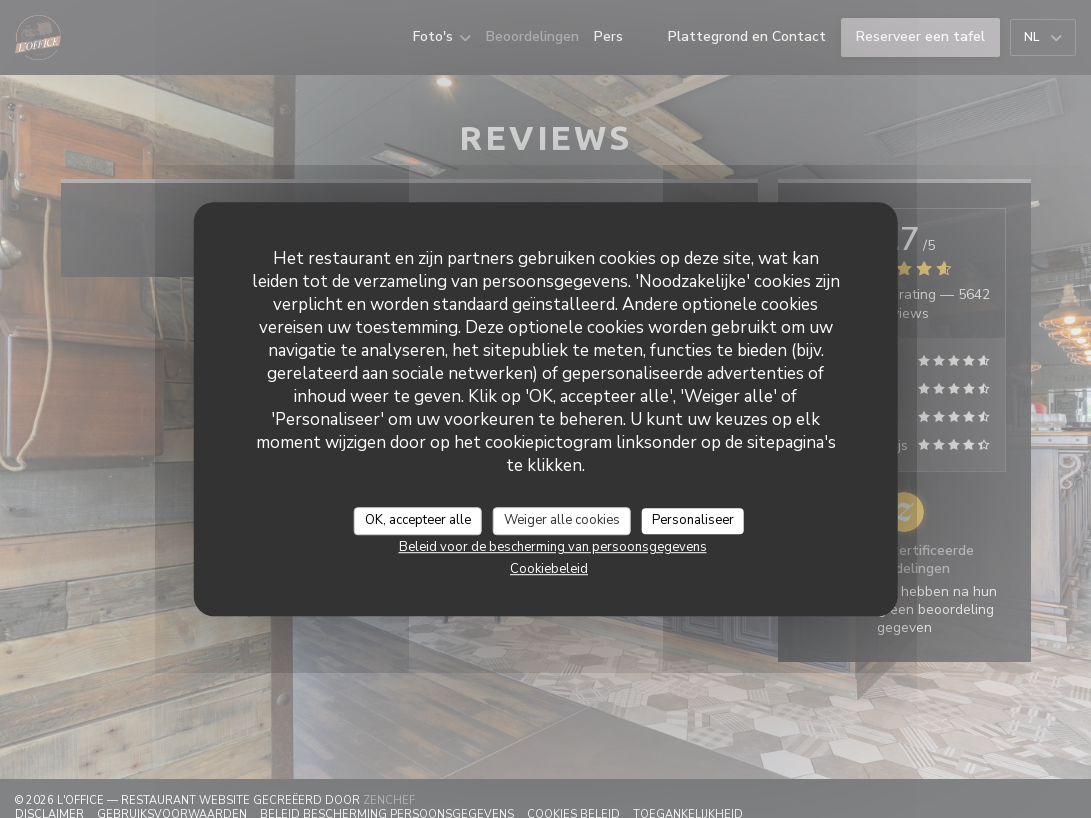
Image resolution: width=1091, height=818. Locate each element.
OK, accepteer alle (418, 520)
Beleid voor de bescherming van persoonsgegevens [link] (553, 547)
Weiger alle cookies (562, 520)
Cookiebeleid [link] (549, 569)
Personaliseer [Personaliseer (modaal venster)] (693, 520)
